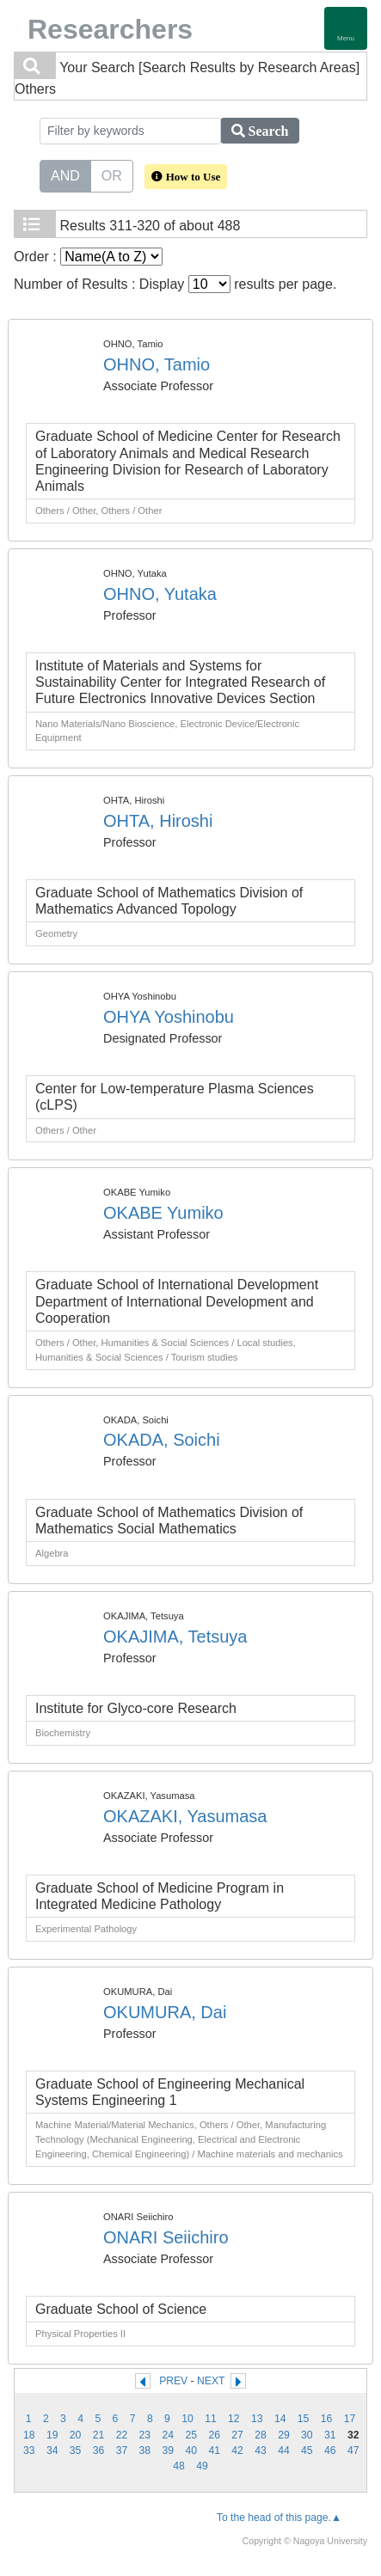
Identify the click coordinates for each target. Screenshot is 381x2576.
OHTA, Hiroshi (157, 820)
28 (261, 2435)
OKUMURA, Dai (164, 2012)
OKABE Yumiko (163, 1212)
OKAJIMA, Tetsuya (175, 1636)
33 (29, 2450)
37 (122, 2450)
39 (169, 2450)
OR (111, 174)
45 (307, 2450)
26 (214, 2435)
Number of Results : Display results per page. (175, 284)
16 (327, 2419)
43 (261, 2450)
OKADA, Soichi (161, 1439)
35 (76, 2450)
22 (122, 2435)
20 (76, 2435)
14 (280, 2419)
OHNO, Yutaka (160, 593)
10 (187, 2419)
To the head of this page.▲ (279, 2518)
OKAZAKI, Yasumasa (185, 1816)
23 (145, 2435)
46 (330, 2450)
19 (52, 2435)
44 (284, 2450)
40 (191, 2450)
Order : (88, 257)
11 (211, 2419)
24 (169, 2435)
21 (99, 2435)
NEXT (210, 2381)
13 (257, 2419)
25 (191, 2435)
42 (237, 2450)
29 (284, 2435)
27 (237, 2435)
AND (65, 174)
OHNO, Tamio (156, 364)
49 (202, 2466)
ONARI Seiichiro (166, 2237)
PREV (173, 2381)
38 (145, 2450)
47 (353, 2450)
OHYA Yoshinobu (168, 1016)
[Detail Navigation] (345, 28)
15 (304, 2419)
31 (330, 2435)
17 (350, 2419)
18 (29, 2435)
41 (214, 2450)
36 (99, 2450)
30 (307, 2435)
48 (179, 2466)
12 (234, 2419)
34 (52, 2450)
